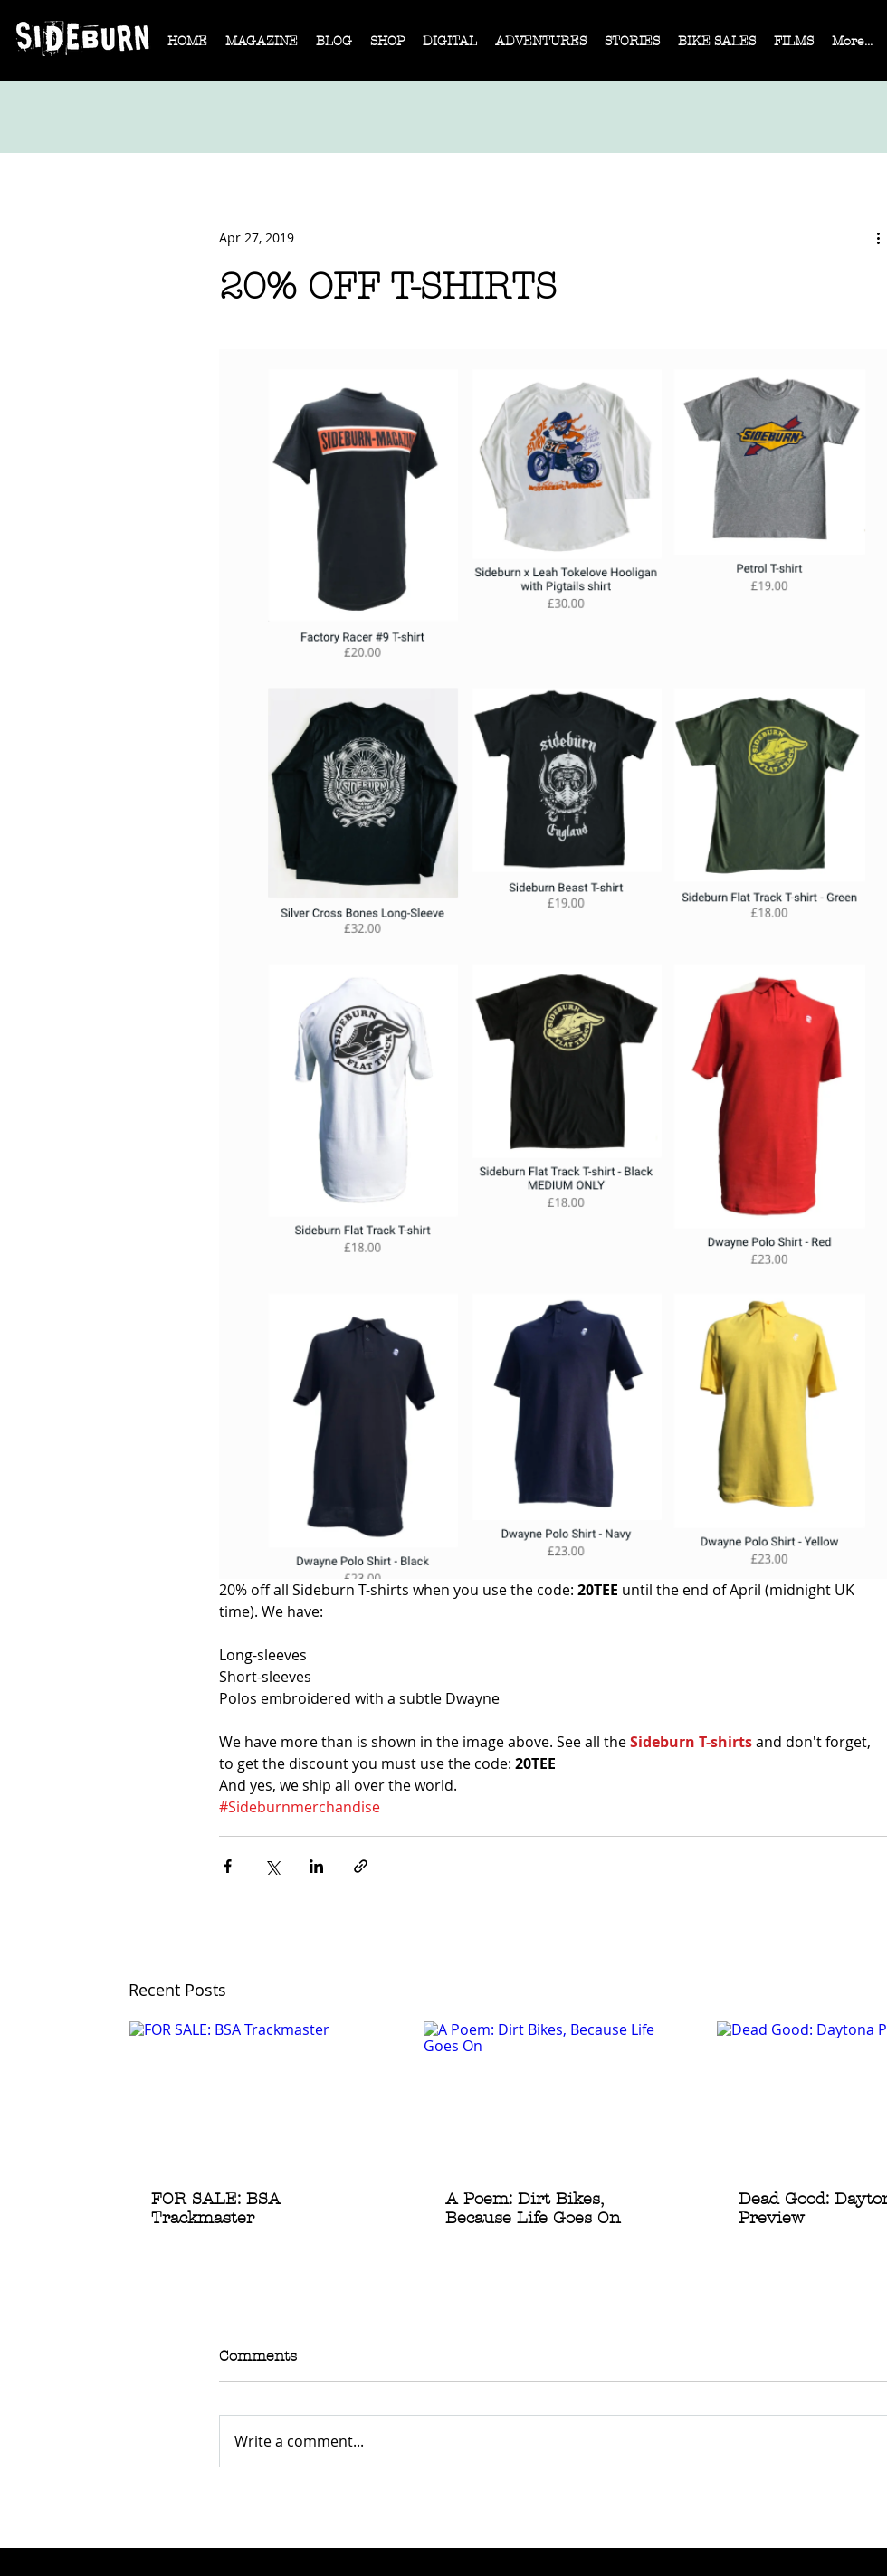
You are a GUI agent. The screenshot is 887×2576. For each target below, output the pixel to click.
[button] (261, 47)
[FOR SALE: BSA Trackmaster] (260, 2094)
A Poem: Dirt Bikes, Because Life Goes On (533, 2209)
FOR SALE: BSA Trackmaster (216, 2209)
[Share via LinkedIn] (316, 1866)
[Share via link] (360, 1866)
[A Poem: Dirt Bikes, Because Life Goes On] (554, 2094)
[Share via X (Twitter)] (272, 1866)
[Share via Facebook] (227, 1866)
